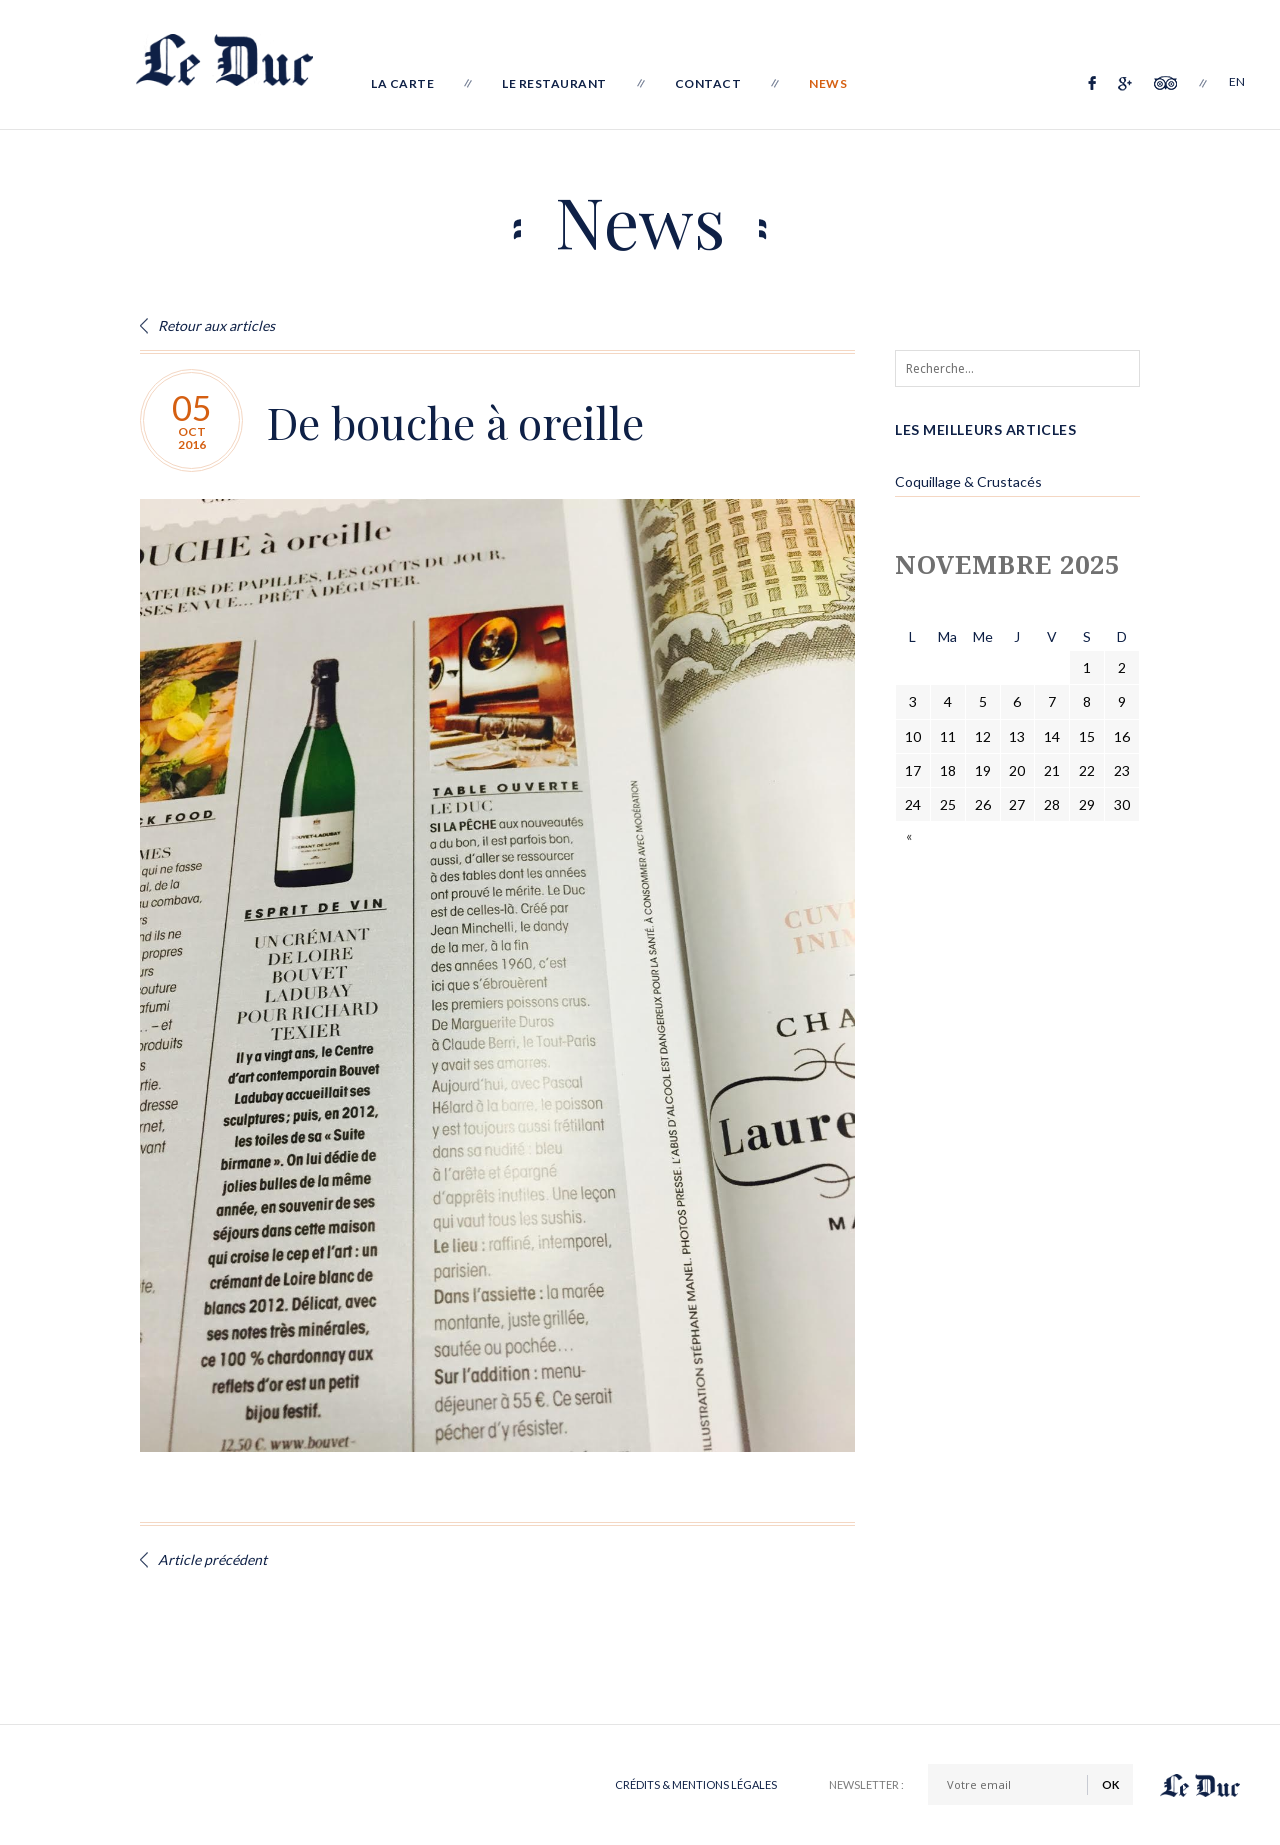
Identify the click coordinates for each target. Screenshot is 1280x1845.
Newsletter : (866, 1784)
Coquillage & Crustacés (968, 481)
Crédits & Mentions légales (696, 1784)
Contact (716, 83)
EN (1238, 83)
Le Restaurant (562, 83)
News (836, 83)
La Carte (410, 83)
